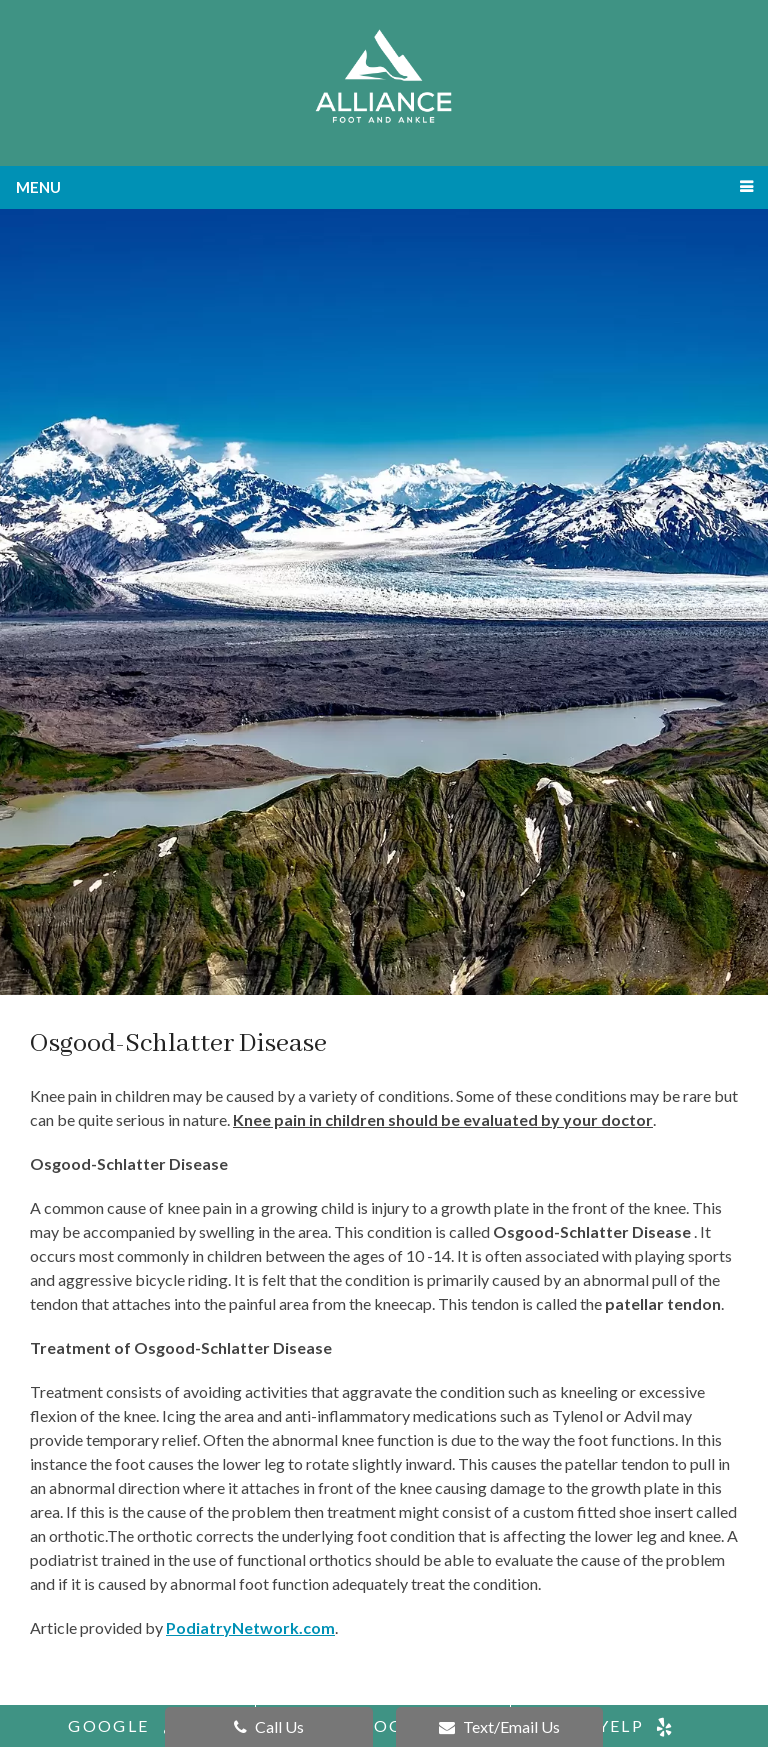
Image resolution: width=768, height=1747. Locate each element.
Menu (38, 187)
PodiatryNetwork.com (250, 1627)
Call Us (269, 1726)
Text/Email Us (499, 1726)
